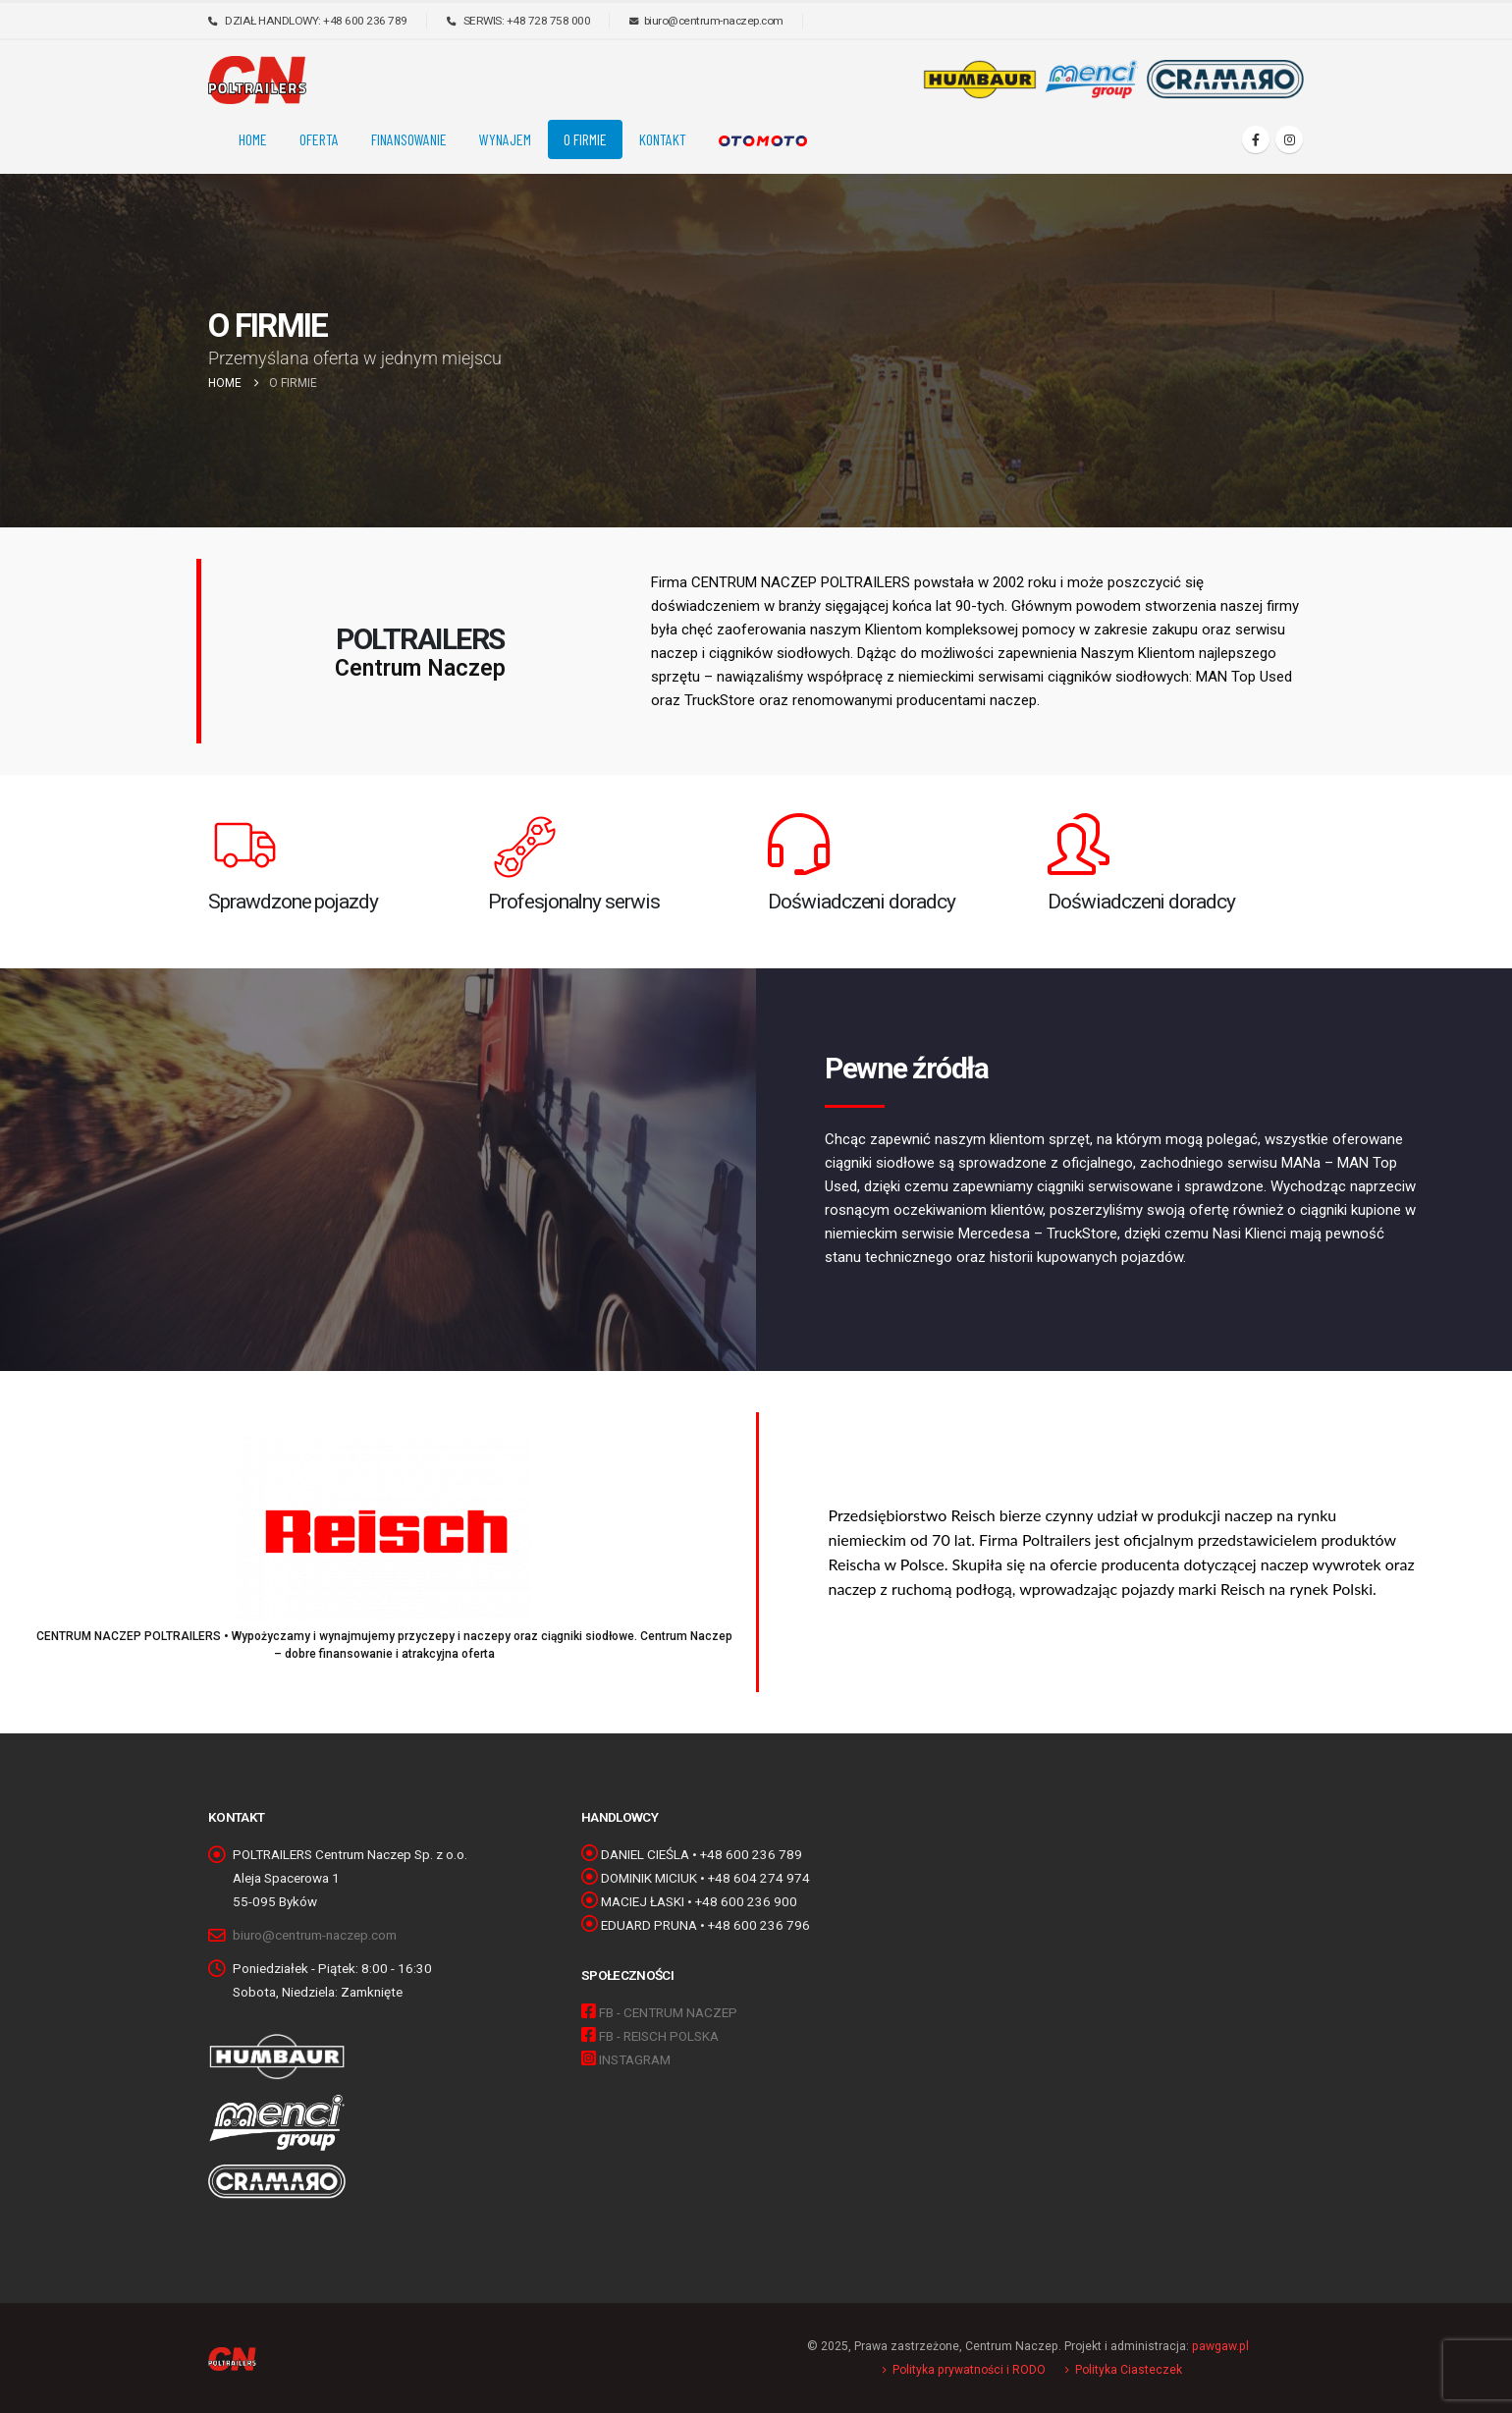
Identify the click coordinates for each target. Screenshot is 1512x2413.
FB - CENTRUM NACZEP (668, 2012)
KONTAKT (662, 139)
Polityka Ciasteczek (1128, 2370)
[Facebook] (1255, 139)
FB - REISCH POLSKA (659, 2036)
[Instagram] (1289, 139)
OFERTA (319, 139)
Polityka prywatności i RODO (969, 2370)
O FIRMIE (585, 139)
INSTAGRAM (635, 2059)
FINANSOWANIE (409, 139)
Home (253, 139)
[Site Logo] (257, 80)
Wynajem (505, 139)
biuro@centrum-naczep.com (315, 1935)
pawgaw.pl (1220, 2346)
